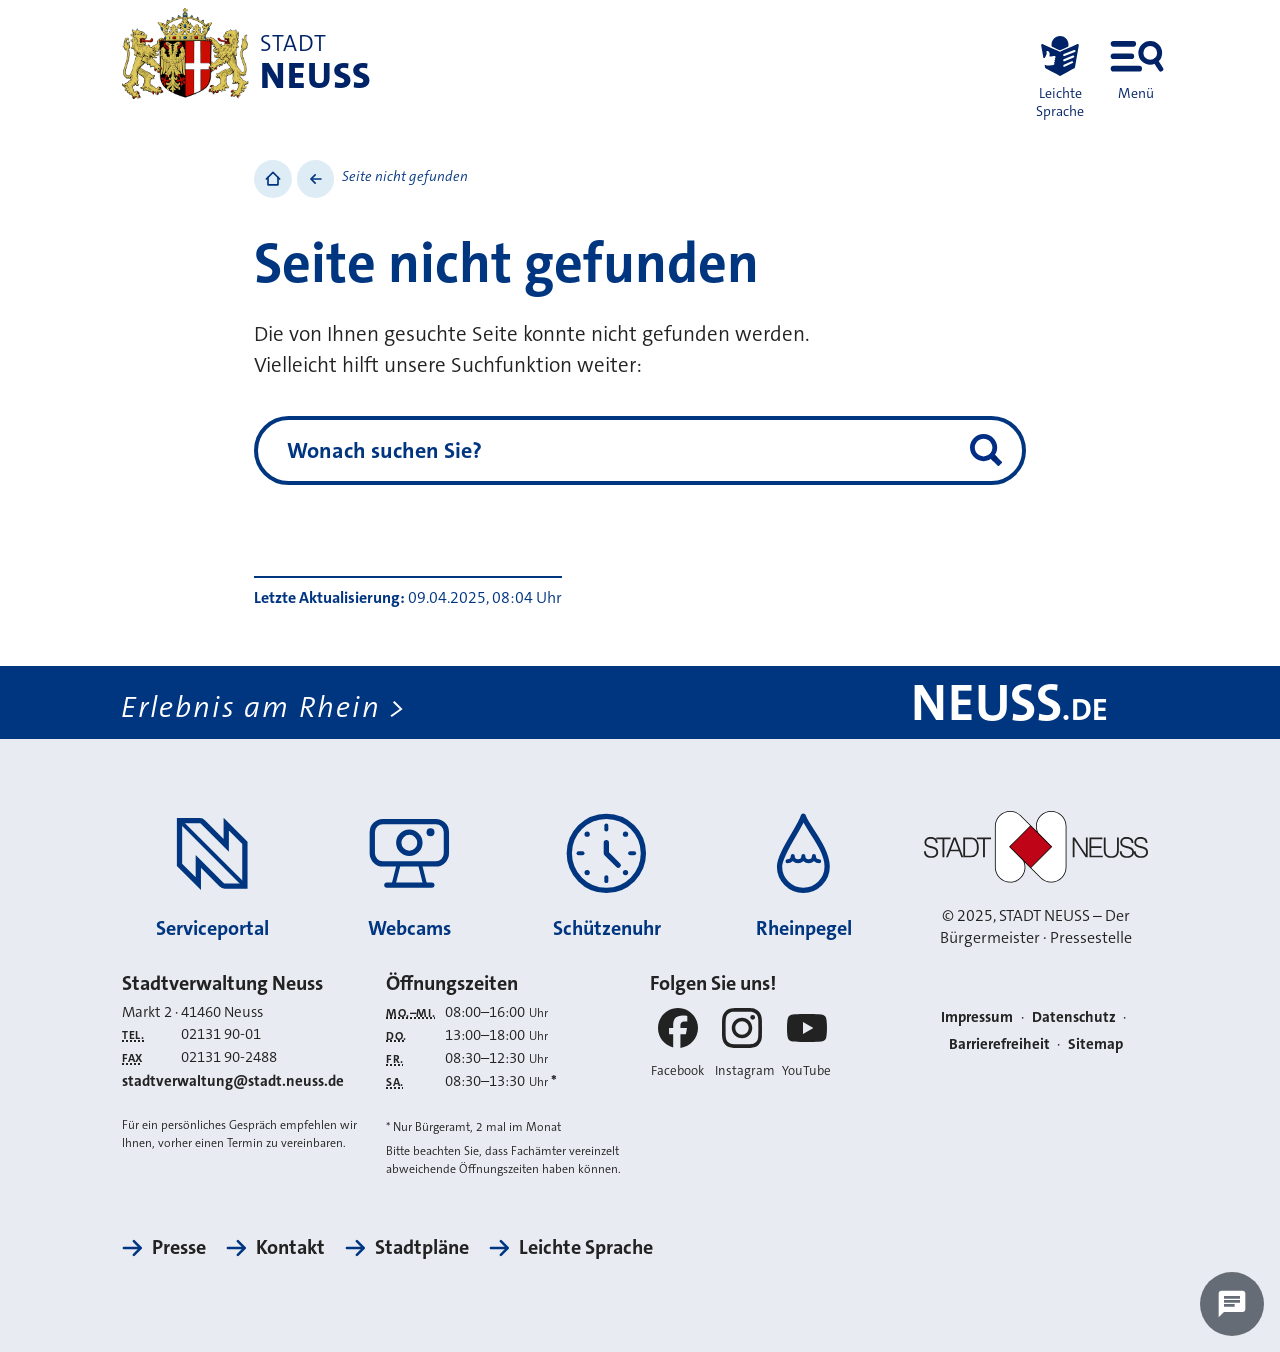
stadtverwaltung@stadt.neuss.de (233, 1081)
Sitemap (1095, 1044)
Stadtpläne (422, 1247)
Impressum (977, 1017)
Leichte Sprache (586, 1247)
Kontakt (290, 1247)
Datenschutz (1074, 1017)
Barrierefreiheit (999, 1044)
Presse (179, 1247)
